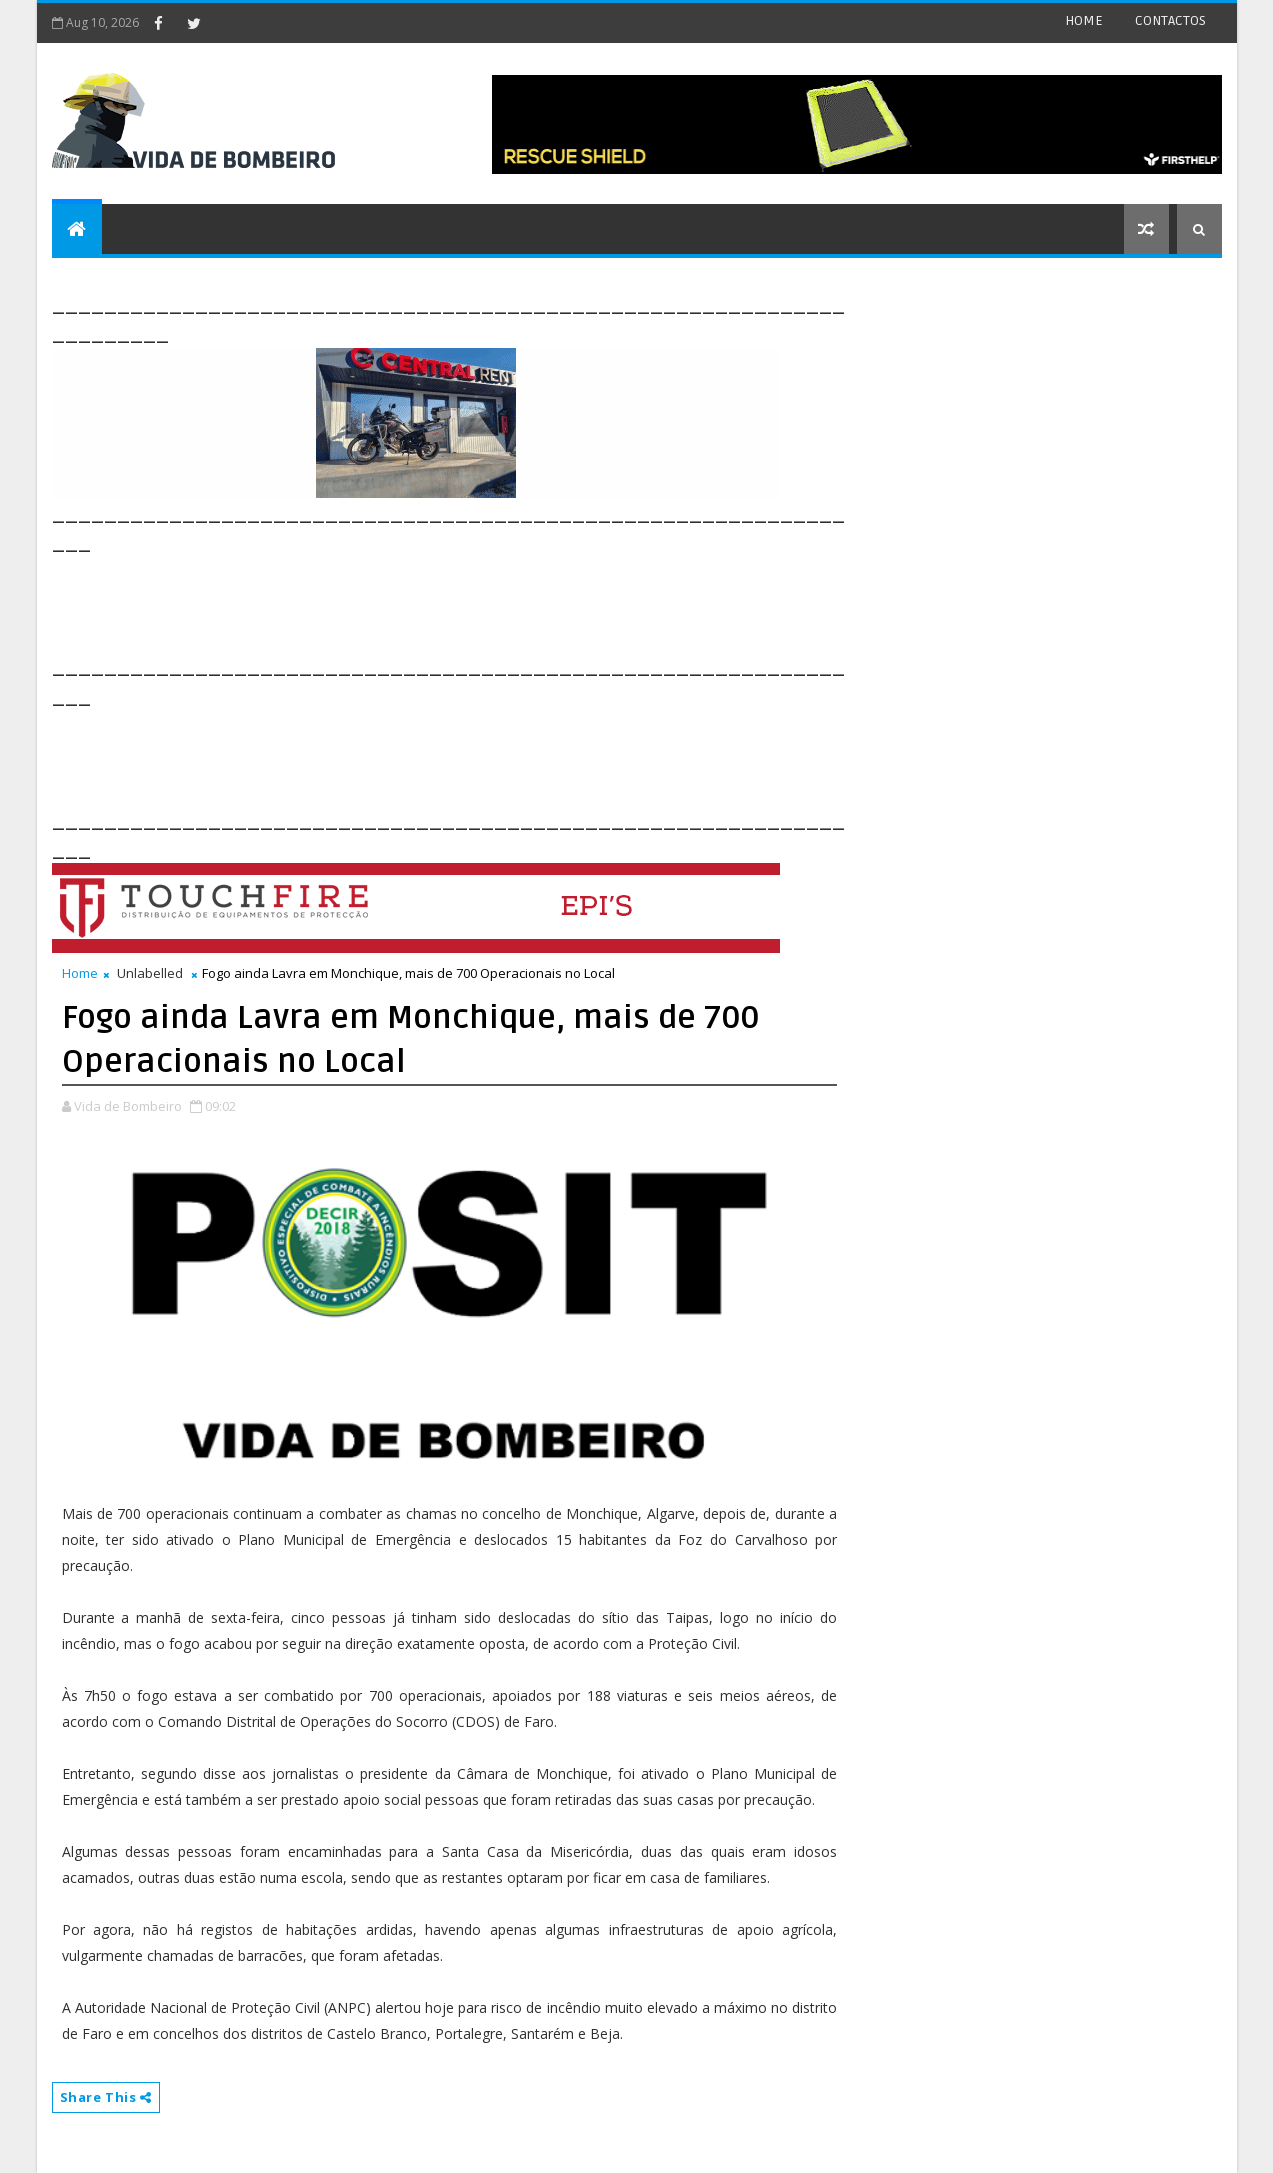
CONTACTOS (1170, 20)
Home (80, 973)
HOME (1084, 20)
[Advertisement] (416, 602)
